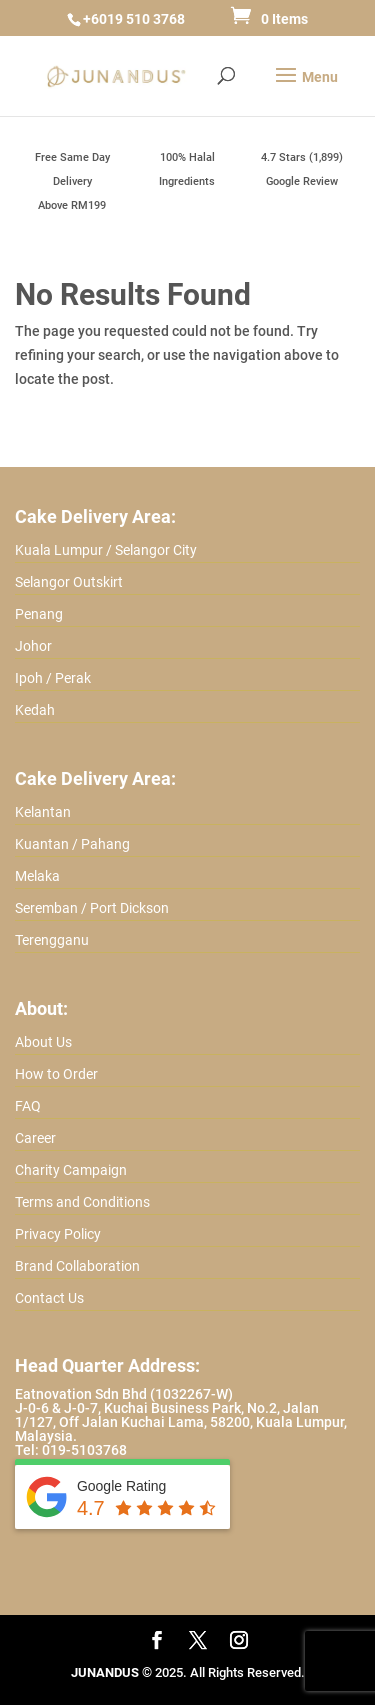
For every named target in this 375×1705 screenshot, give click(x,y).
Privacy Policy (58, 1234)
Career (35, 1138)
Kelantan (43, 812)
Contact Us (49, 1298)
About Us (43, 1042)
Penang (39, 614)
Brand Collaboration (77, 1266)
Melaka (37, 876)
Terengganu (52, 940)
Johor (33, 646)
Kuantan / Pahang (72, 844)
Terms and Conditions (82, 1202)
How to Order (56, 1074)
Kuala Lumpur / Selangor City (106, 550)
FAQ (28, 1106)
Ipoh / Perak (53, 678)
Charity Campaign (71, 1170)
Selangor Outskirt (69, 582)
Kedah (35, 710)
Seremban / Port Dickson (92, 908)
